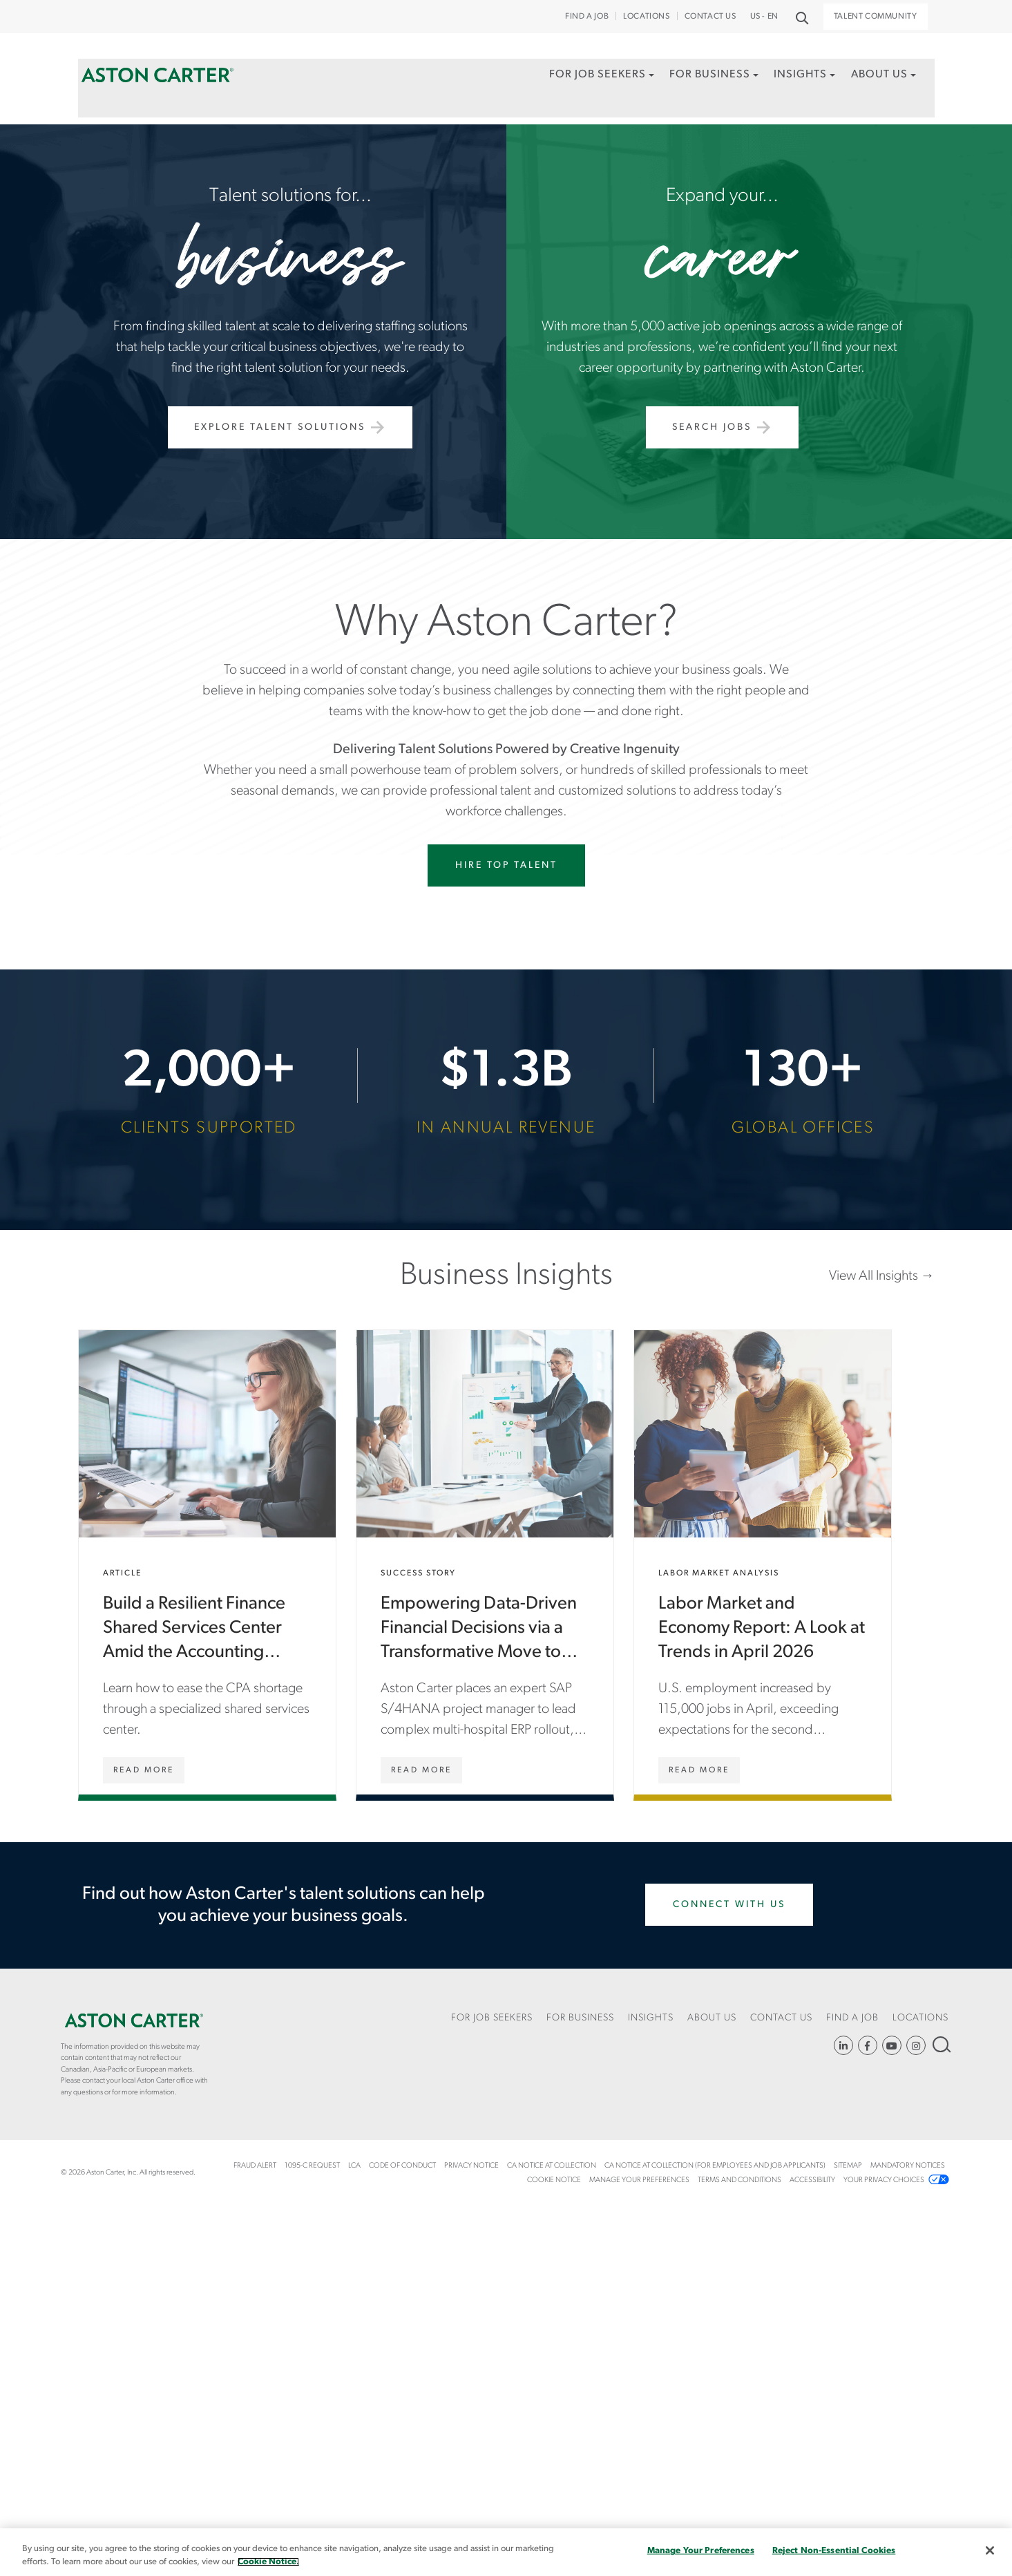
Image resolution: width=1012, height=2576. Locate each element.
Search (940, 2044)
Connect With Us (729, 1905)
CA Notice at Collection (551, 2166)
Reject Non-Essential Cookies (834, 2550)
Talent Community (875, 16)
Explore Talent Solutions (279, 427)
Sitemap (848, 2166)
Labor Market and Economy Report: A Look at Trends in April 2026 (762, 1562)
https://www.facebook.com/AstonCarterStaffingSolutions (867, 2045)
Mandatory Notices (907, 2166)
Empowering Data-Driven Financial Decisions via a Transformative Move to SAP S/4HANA (484, 1562)
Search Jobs (712, 427)
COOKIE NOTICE (554, 2180)
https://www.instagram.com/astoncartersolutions (916, 2045)
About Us (876, 78)
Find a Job (587, 16)
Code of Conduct (402, 2166)
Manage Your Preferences (639, 2180)
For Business (703, 78)
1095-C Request (312, 2166)
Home (157, 78)
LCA (354, 2166)
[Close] (990, 2550)
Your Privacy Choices (883, 2180)
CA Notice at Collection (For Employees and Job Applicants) (714, 2166)
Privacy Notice (471, 2166)
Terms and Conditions (739, 2180)
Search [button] (801, 17)
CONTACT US (710, 16)
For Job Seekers (589, 78)
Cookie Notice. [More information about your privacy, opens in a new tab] (268, 2561)
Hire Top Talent (506, 865)
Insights (796, 78)
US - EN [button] (764, 16)
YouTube (891, 2045)
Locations (646, 16)
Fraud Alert (254, 2166)
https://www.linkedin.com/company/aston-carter (843, 2045)
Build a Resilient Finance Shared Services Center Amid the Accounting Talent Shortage (207, 1562)
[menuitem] (593, 93)
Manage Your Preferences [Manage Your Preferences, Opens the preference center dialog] (700, 2550)
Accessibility (812, 2180)
